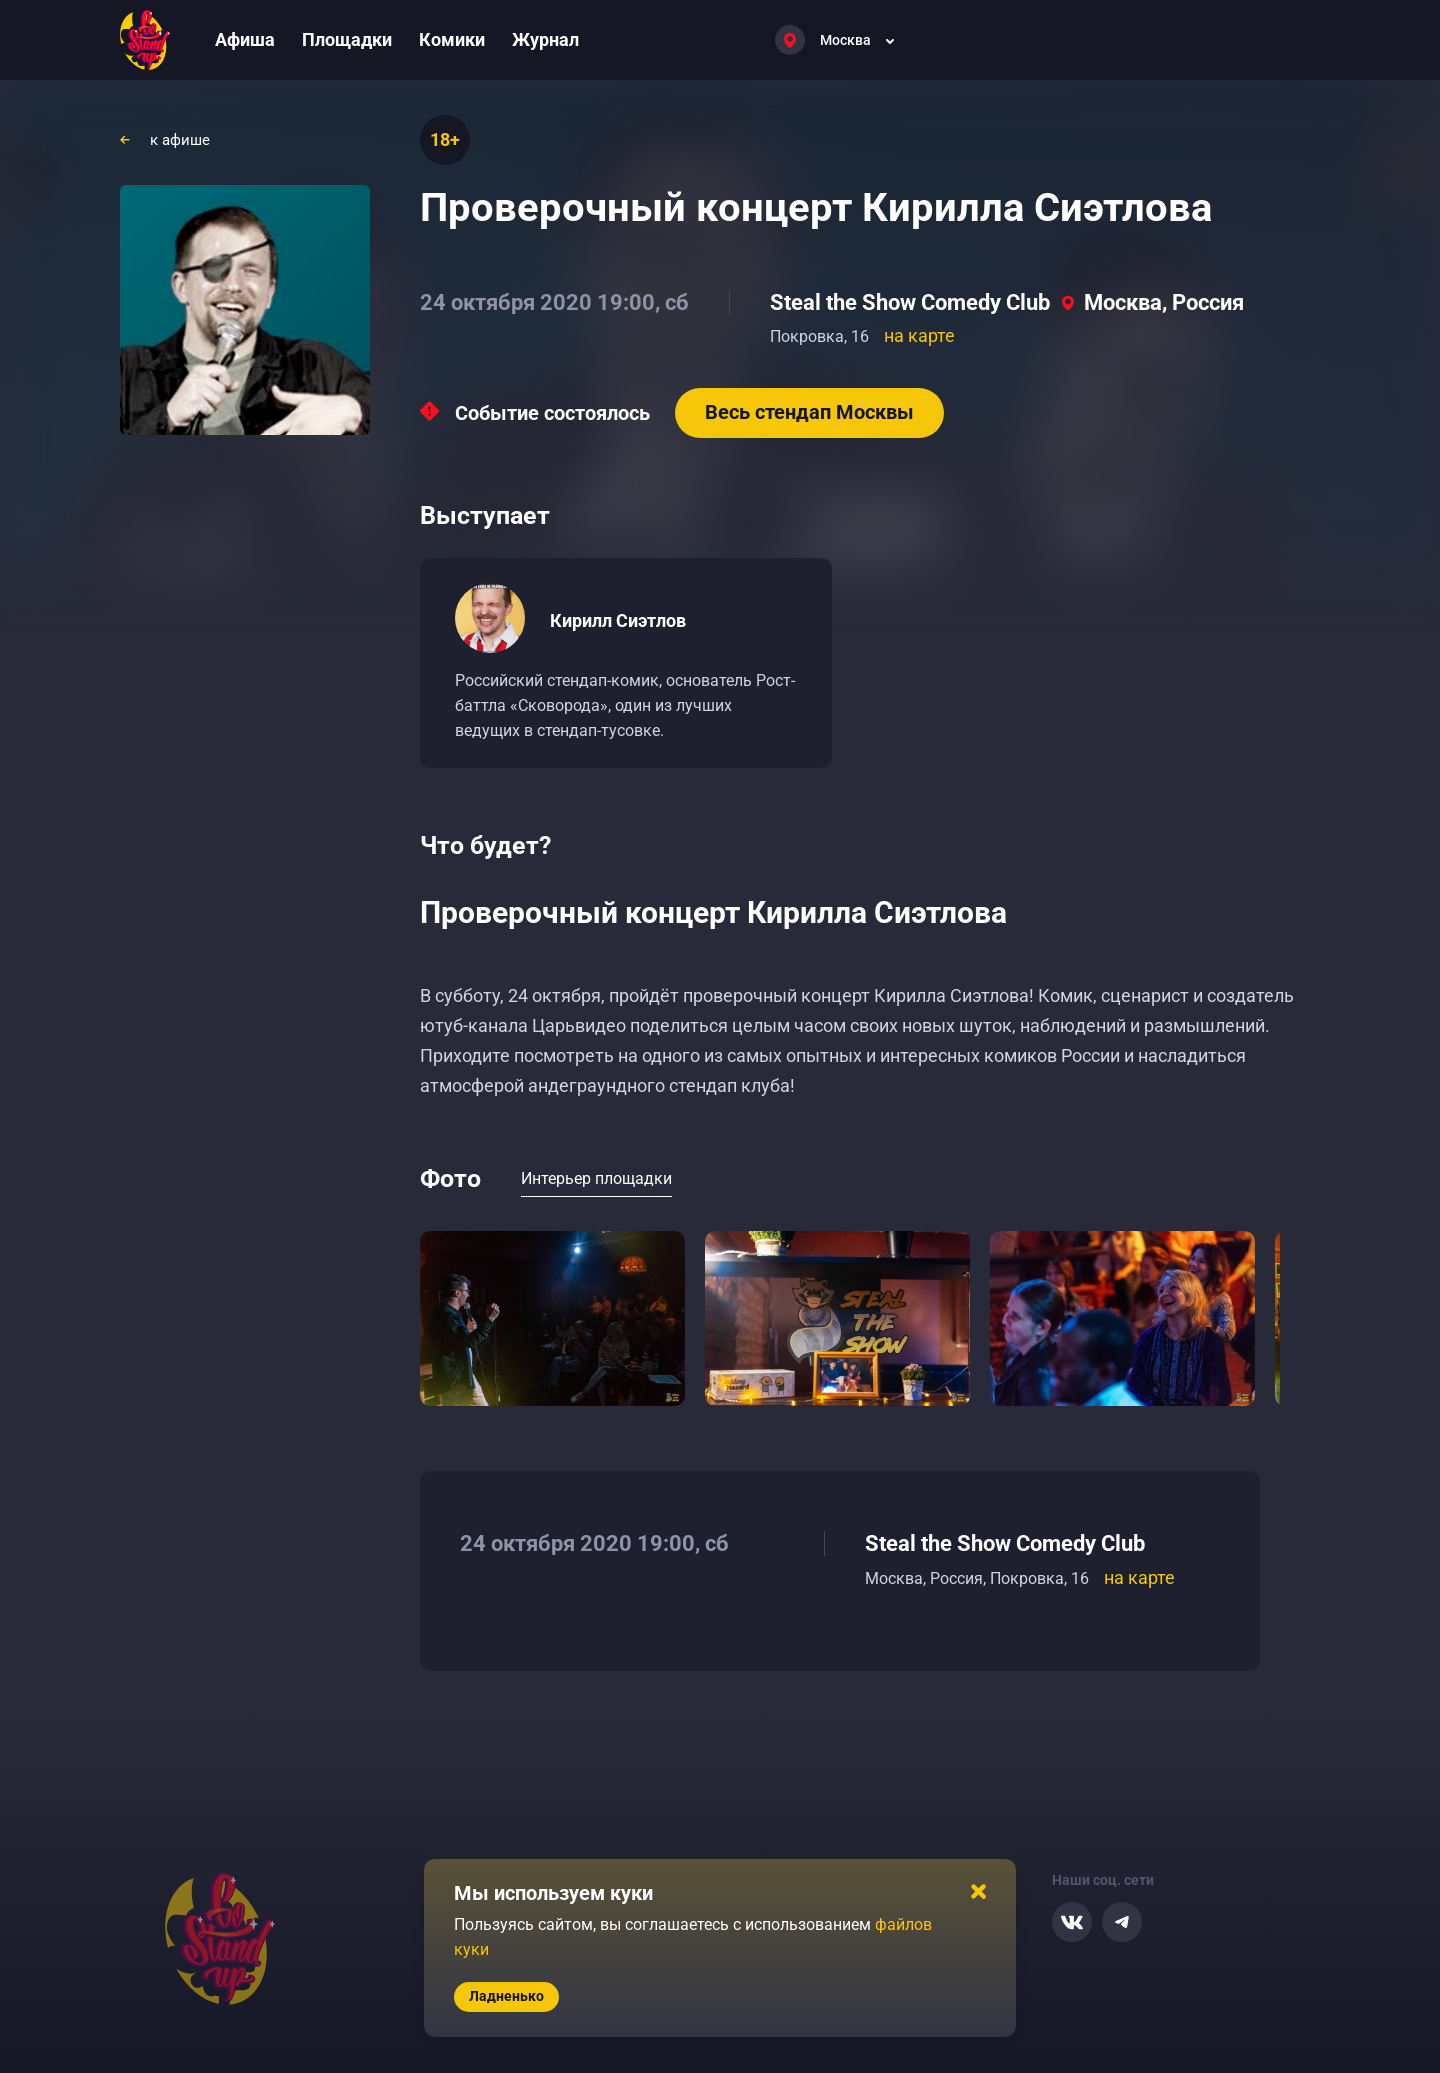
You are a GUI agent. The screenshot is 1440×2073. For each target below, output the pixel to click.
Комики (452, 39)
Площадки (347, 39)
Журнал (545, 39)
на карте (919, 335)
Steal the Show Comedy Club (910, 302)
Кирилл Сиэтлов (618, 620)
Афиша (245, 39)
